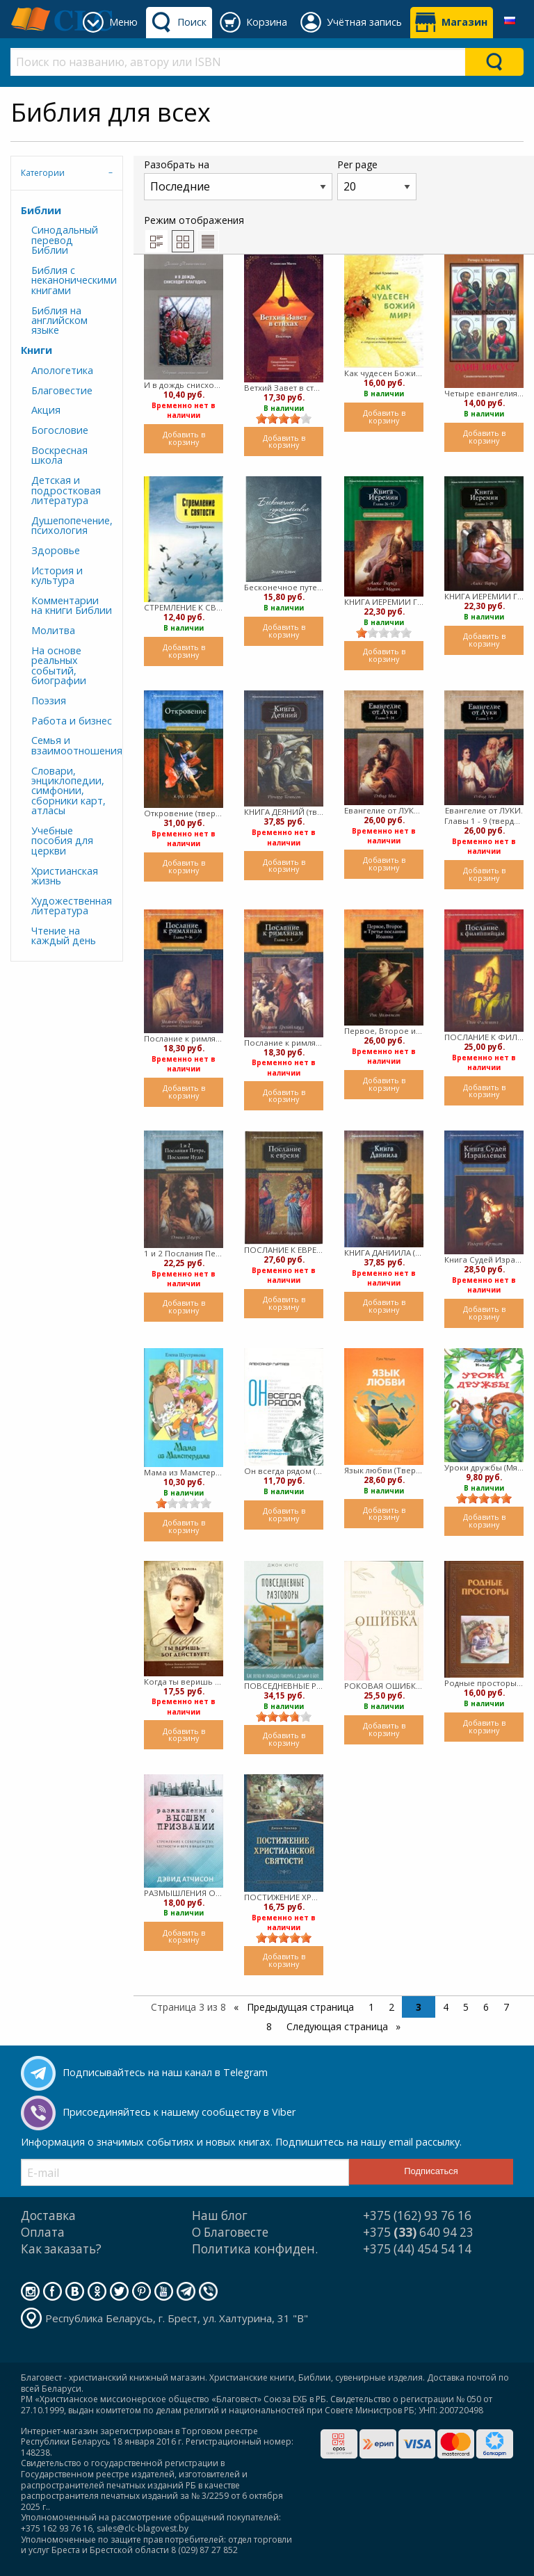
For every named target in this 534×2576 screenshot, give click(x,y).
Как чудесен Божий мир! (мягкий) (383, 373)
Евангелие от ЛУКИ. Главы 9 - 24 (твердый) (383, 810)
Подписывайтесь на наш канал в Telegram (165, 2072)
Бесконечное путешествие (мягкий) (283, 587)
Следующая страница (338, 2026)
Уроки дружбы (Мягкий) (484, 1467)
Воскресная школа (59, 455)
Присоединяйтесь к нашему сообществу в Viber (179, 2112)
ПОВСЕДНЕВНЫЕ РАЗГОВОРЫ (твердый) (283, 1685)
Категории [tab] (43, 173)
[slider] (284, 418)
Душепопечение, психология (72, 525)
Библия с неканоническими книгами (72, 280)
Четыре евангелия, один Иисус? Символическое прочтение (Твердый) (484, 393)
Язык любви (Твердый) (383, 1470)
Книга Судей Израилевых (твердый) (484, 1259)
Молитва (53, 630)
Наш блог (220, 2215)
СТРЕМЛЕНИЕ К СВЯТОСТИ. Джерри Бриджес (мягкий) (183, 607)
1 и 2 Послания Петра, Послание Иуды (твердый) (183, 1253)
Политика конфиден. (255, 2249)
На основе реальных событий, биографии (58, 665)
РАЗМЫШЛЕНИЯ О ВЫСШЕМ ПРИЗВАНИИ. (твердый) (183, 1893)
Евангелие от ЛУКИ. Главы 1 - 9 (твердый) (484, 815)
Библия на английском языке (59, 320)
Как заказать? (61, 2249)
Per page (376, 179)
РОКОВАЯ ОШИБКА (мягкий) (383, 1685)
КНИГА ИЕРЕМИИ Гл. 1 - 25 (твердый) (484, 596)
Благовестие (61, 390)
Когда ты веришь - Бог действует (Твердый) (183, 1681)
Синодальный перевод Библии (64, 240)
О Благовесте (230, 2232)
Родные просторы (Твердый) (484, 1683)
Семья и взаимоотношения (72, 745)
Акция (45, 409)
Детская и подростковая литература (66, 490)
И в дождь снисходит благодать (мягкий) (183, 385)
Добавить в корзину (184, 438)
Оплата (43, 2232)
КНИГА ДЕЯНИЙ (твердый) (283, 812)
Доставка (48, 2215)
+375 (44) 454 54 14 (417, 2249)
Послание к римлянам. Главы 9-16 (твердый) (183, 1038)
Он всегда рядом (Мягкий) (283, 1471)
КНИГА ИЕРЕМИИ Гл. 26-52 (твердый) (383, 602)
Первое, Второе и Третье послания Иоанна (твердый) (383, 1031)
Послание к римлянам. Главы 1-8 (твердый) (283, 1042)
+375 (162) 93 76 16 (417, 2215)
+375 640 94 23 (418, 2232)
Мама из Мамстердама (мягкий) (183, 1472)
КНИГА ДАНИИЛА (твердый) (383, 1252)
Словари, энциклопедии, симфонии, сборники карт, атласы (68, 791)
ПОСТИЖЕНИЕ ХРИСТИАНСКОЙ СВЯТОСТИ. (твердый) (283, 1897)
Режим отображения (194, 232)
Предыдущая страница (299, 2007)
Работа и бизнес (71, 720)
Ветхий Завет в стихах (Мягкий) (283, 387)
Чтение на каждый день (63, 935)
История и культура (57, 575)
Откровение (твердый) (183, 813)
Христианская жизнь (64, 875)
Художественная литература (71, 905)
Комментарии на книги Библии (71, 605)
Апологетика (62, 370)
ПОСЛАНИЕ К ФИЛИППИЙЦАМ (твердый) (484, 1037)
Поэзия (48, 700)
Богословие (59, 430)
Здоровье (55, 550)
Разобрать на (238, 179)
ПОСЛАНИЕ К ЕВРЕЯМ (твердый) (283, 1250)
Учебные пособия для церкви (62, 840)
